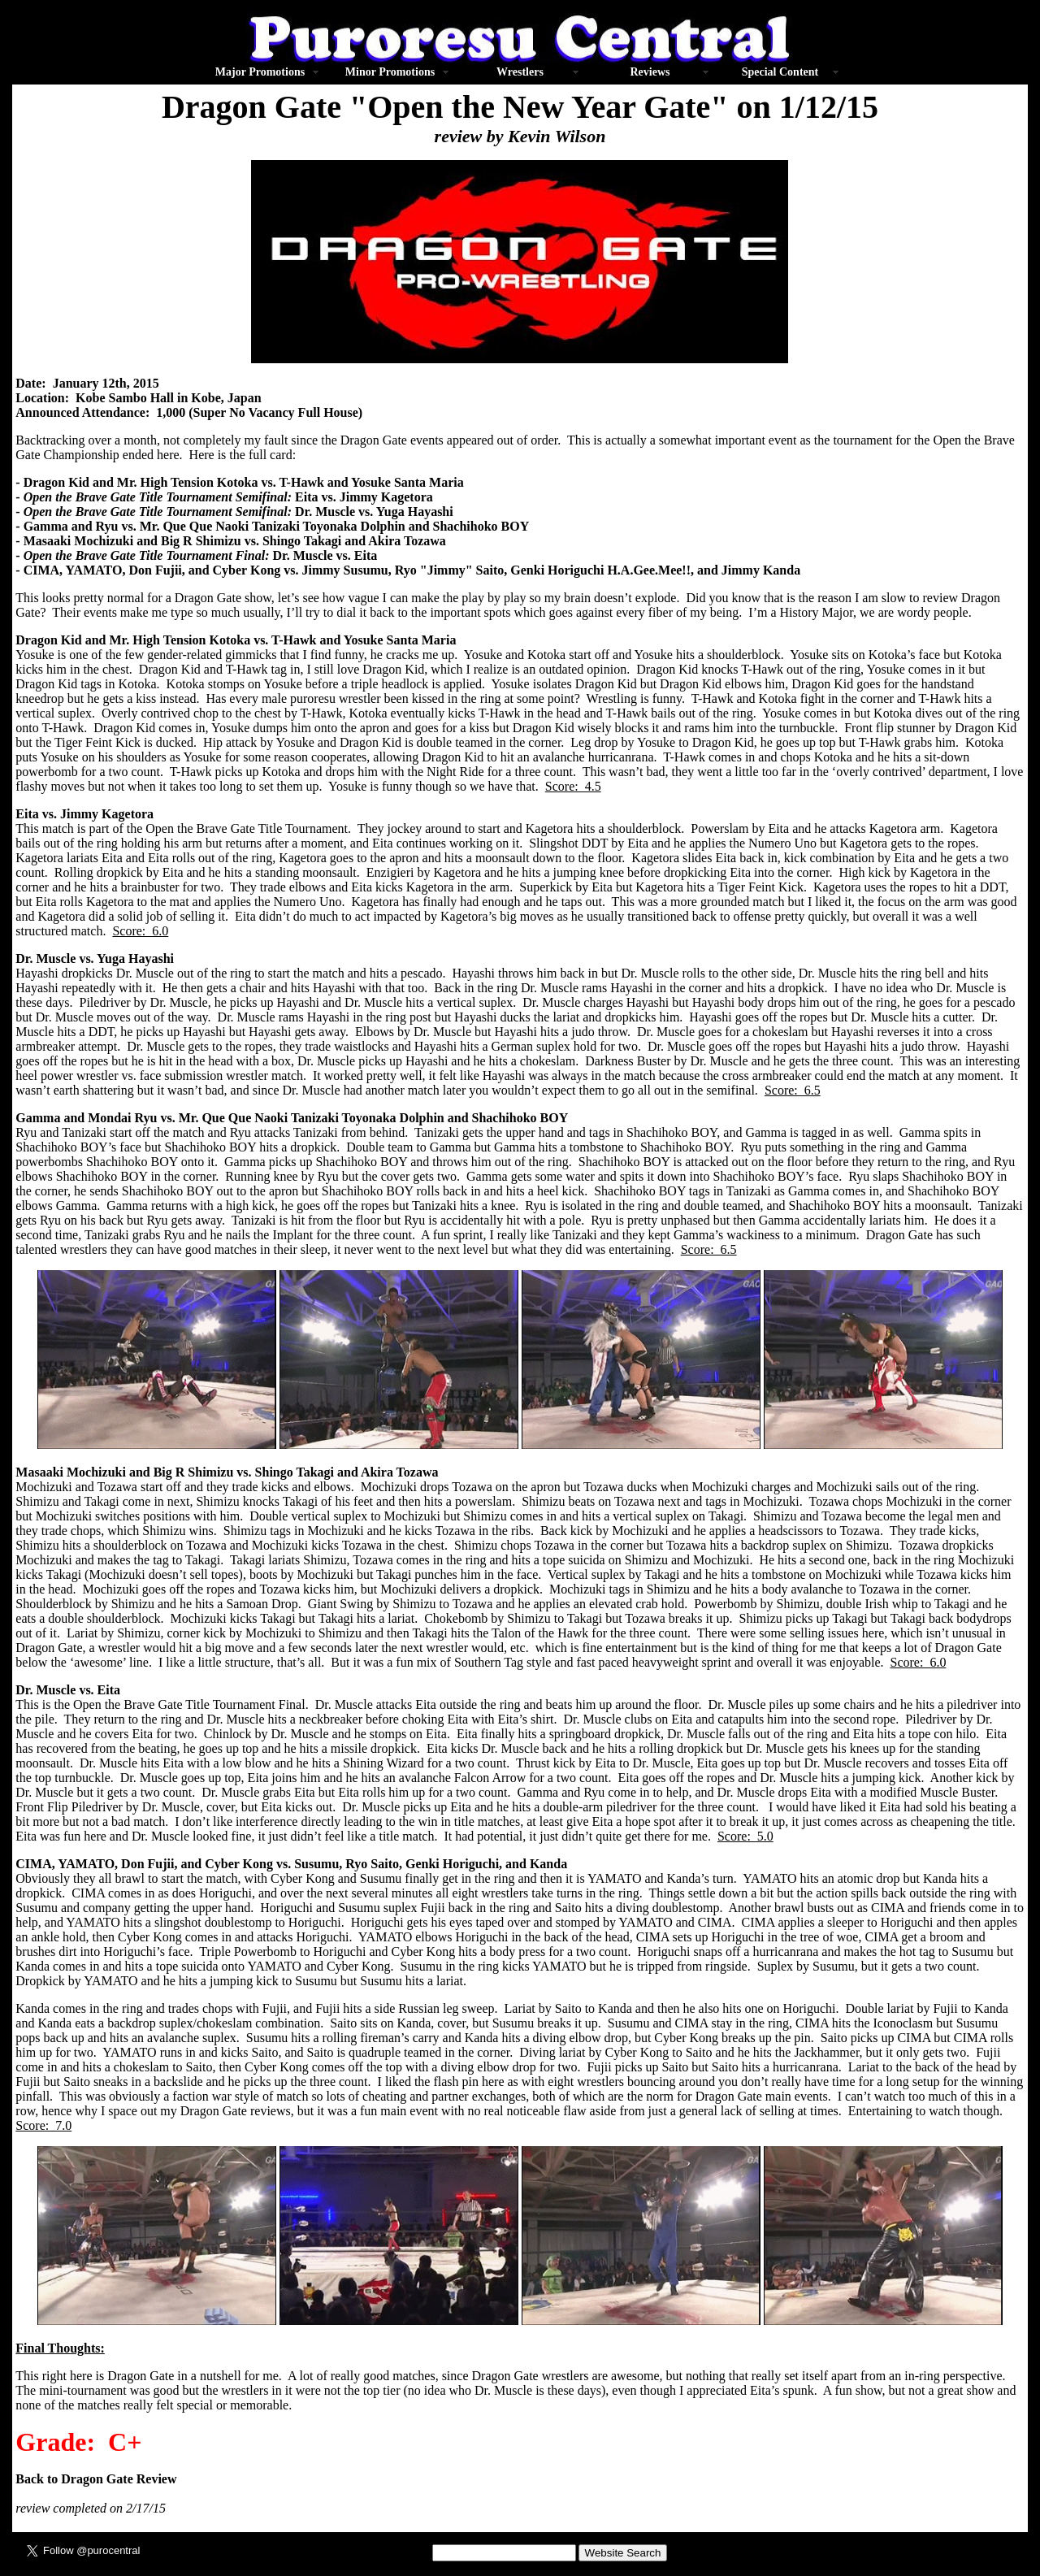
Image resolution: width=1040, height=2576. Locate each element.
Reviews (650, 72)
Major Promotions (260, 72)
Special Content (780, 72)
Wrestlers (520, 72)
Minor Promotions (390, 72)
